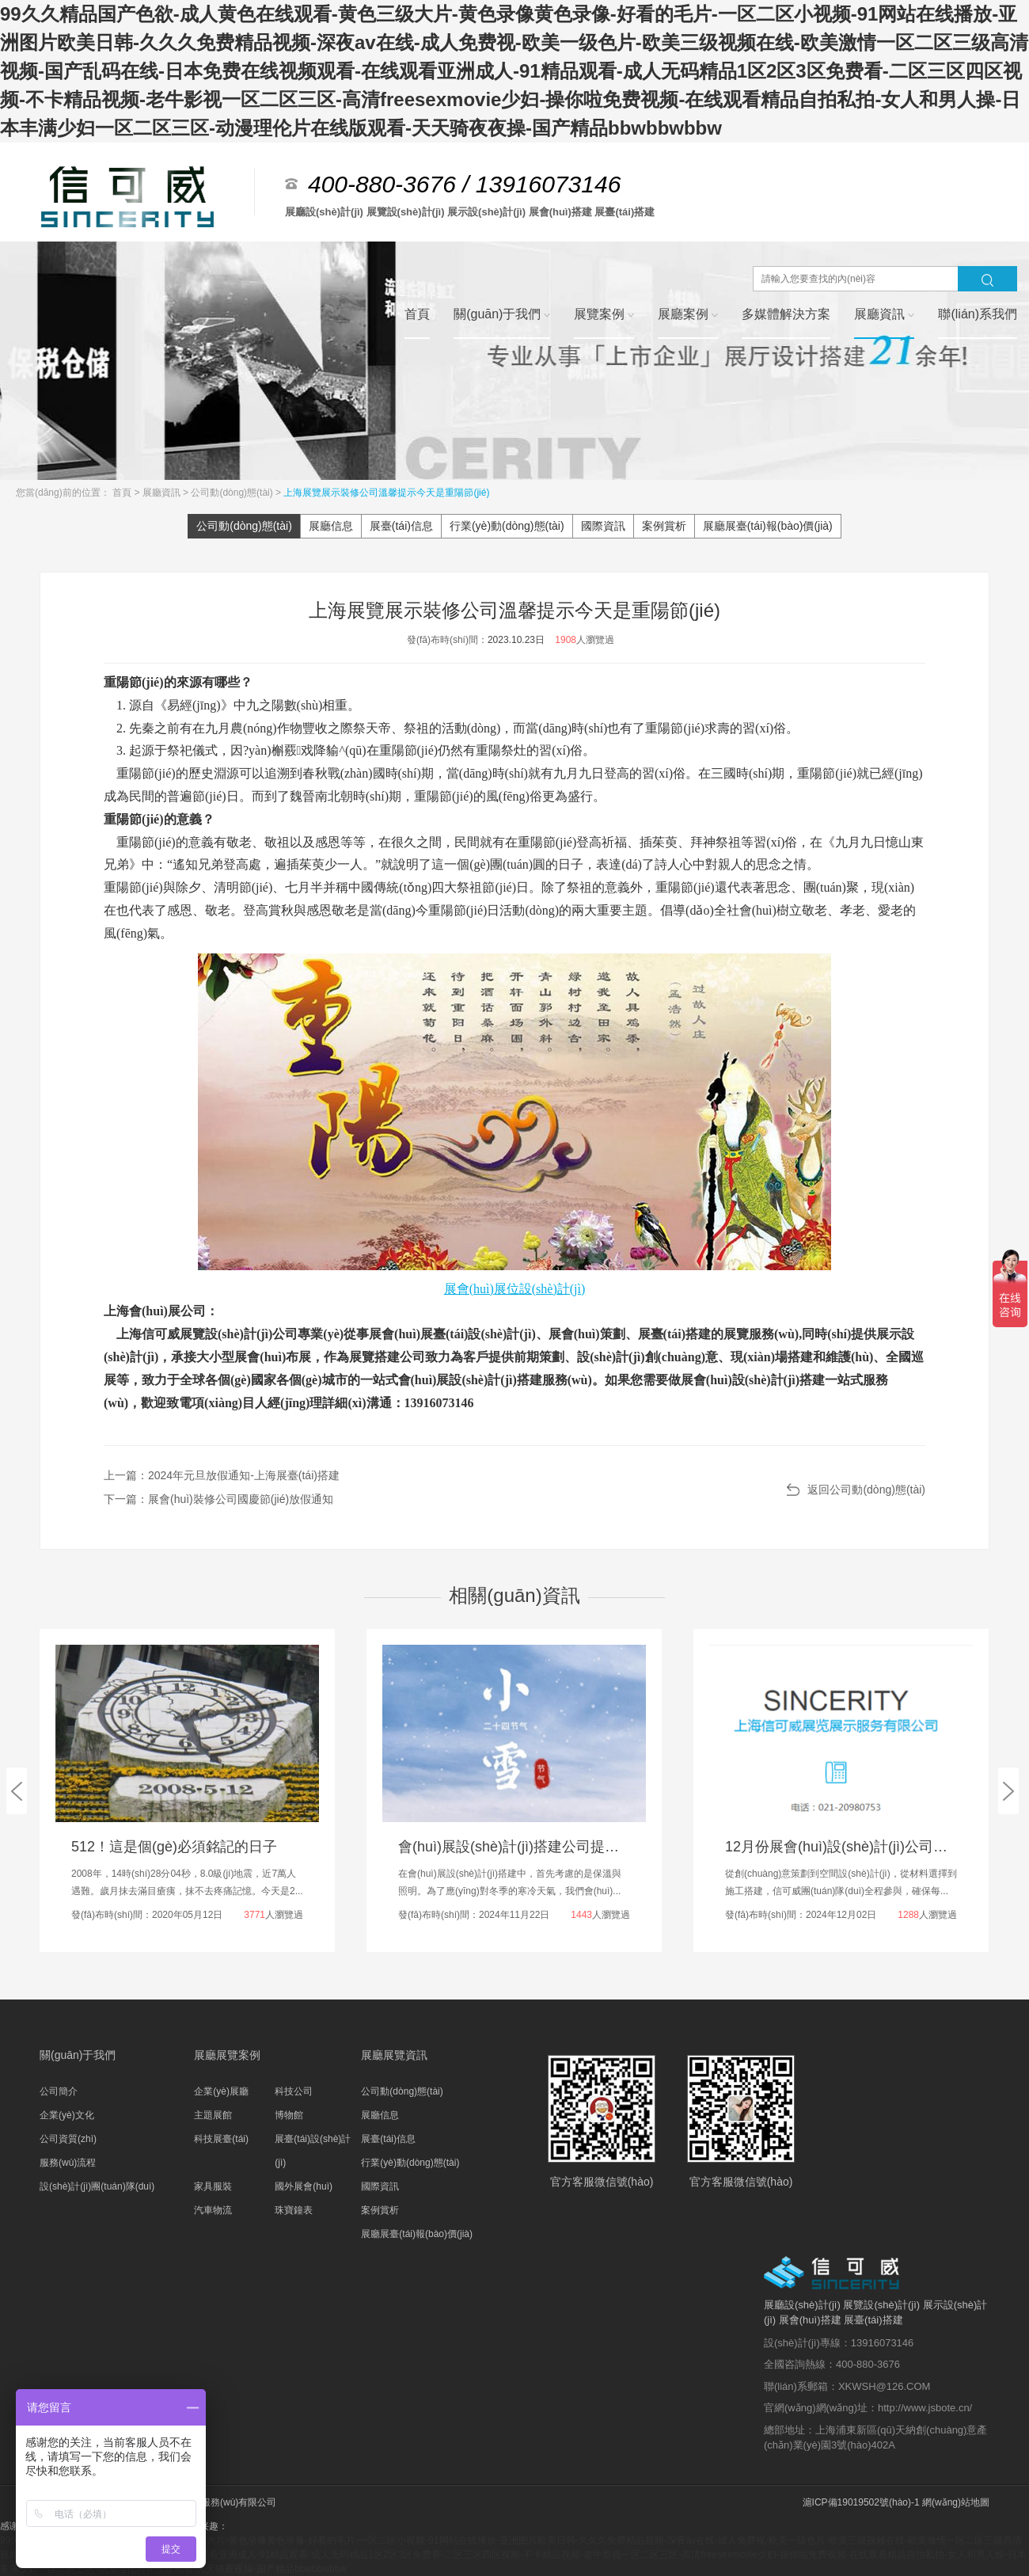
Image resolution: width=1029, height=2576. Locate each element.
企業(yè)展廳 (221, 2091)
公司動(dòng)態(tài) (233, 492)
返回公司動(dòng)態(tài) (866, 1489)
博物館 (289, 2115)
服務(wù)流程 (68, 2162)
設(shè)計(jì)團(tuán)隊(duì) (97, 2186)
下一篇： (218, 1499)
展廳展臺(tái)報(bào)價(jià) (768, 525)
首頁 (123, 492)
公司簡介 (59, 2091)
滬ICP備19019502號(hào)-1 (861, 2502)
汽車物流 (213, 2210)
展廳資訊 (162, 492)
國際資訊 (603, 525)
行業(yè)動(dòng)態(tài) (507, 525)
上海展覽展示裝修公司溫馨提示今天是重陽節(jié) (386, 492)
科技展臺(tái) (221, 2138)
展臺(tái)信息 (401, 525)
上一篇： (222, 1475)
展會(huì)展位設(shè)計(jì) (515, 1289)
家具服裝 (213, 2186)
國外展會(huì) (303, 2186)
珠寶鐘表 (294, 2210)
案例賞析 (664, 525)
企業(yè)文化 (67, 2115)
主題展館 (213, 2115)
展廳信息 (331, 525)
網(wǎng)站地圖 (955, 2502)
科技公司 (294, 2091)
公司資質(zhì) (68, 2138)
